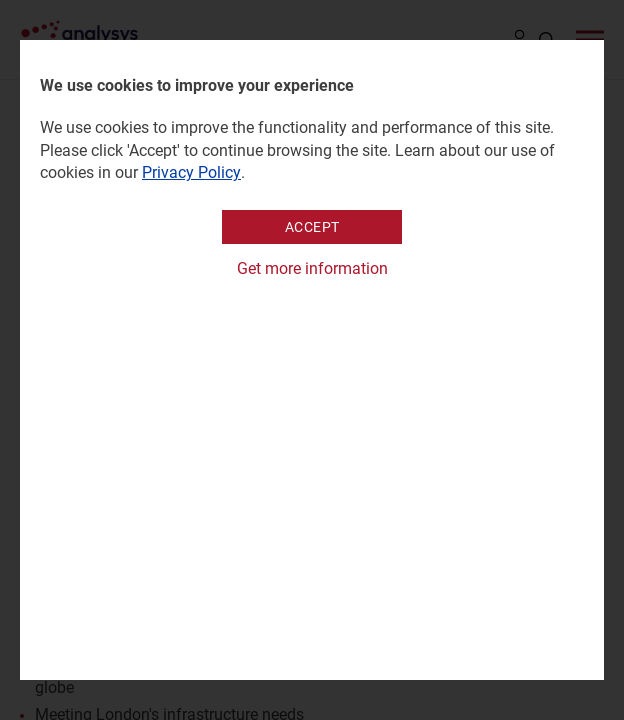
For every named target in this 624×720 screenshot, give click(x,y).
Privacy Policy (191, 172)
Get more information (312, 268)
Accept (312, 227)
